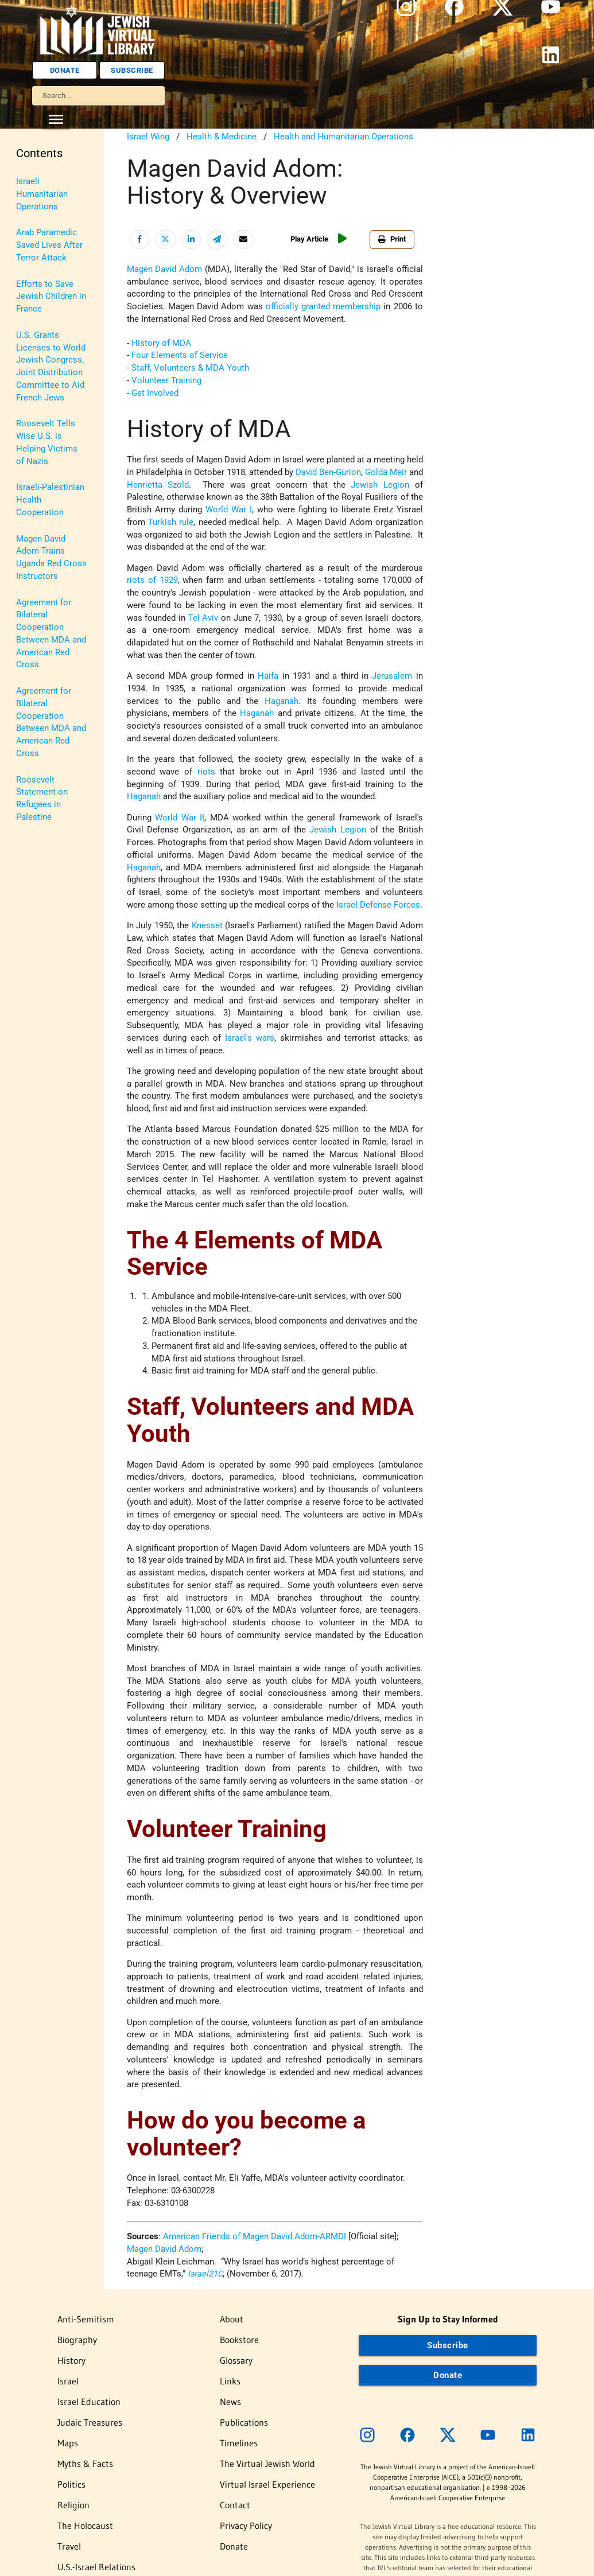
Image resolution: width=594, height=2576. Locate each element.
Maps (26, 339)
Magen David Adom (165, 269)
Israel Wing (148, 137)
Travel (27, 470)
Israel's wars (249, 1038)
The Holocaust (44, 444)
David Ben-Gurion (328, 472)
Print (392, 239)
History (30, 234)
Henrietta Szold (158, 485)
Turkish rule (170, 522)
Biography (35, 208)
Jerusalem (392, 676)
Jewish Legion (380, 485)
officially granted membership (323, 307)
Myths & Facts (43, 365)
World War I (228, 510)
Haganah (281, 701)
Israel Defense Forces (378, 905)
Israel (26, 260)
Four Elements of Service (179, 355)
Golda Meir (386, 472)
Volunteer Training (166, 381)
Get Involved (154, 393)
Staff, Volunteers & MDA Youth (190, 368)
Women (30, 561)
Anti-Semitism (43, 181)
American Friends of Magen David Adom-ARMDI (254, 2237)
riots (206, 772)
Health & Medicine (222, 137)
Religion (31, 418)
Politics (30, 391)
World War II (179, 818)
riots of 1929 (152, 580)
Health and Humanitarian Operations (343, 137)
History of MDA (161, 343)
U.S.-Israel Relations (35, 503)
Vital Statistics (44, 535)
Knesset (207, 926)
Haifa (268, 676)
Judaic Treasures (48, 313)
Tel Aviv (203, 618)
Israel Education (47, 286)
